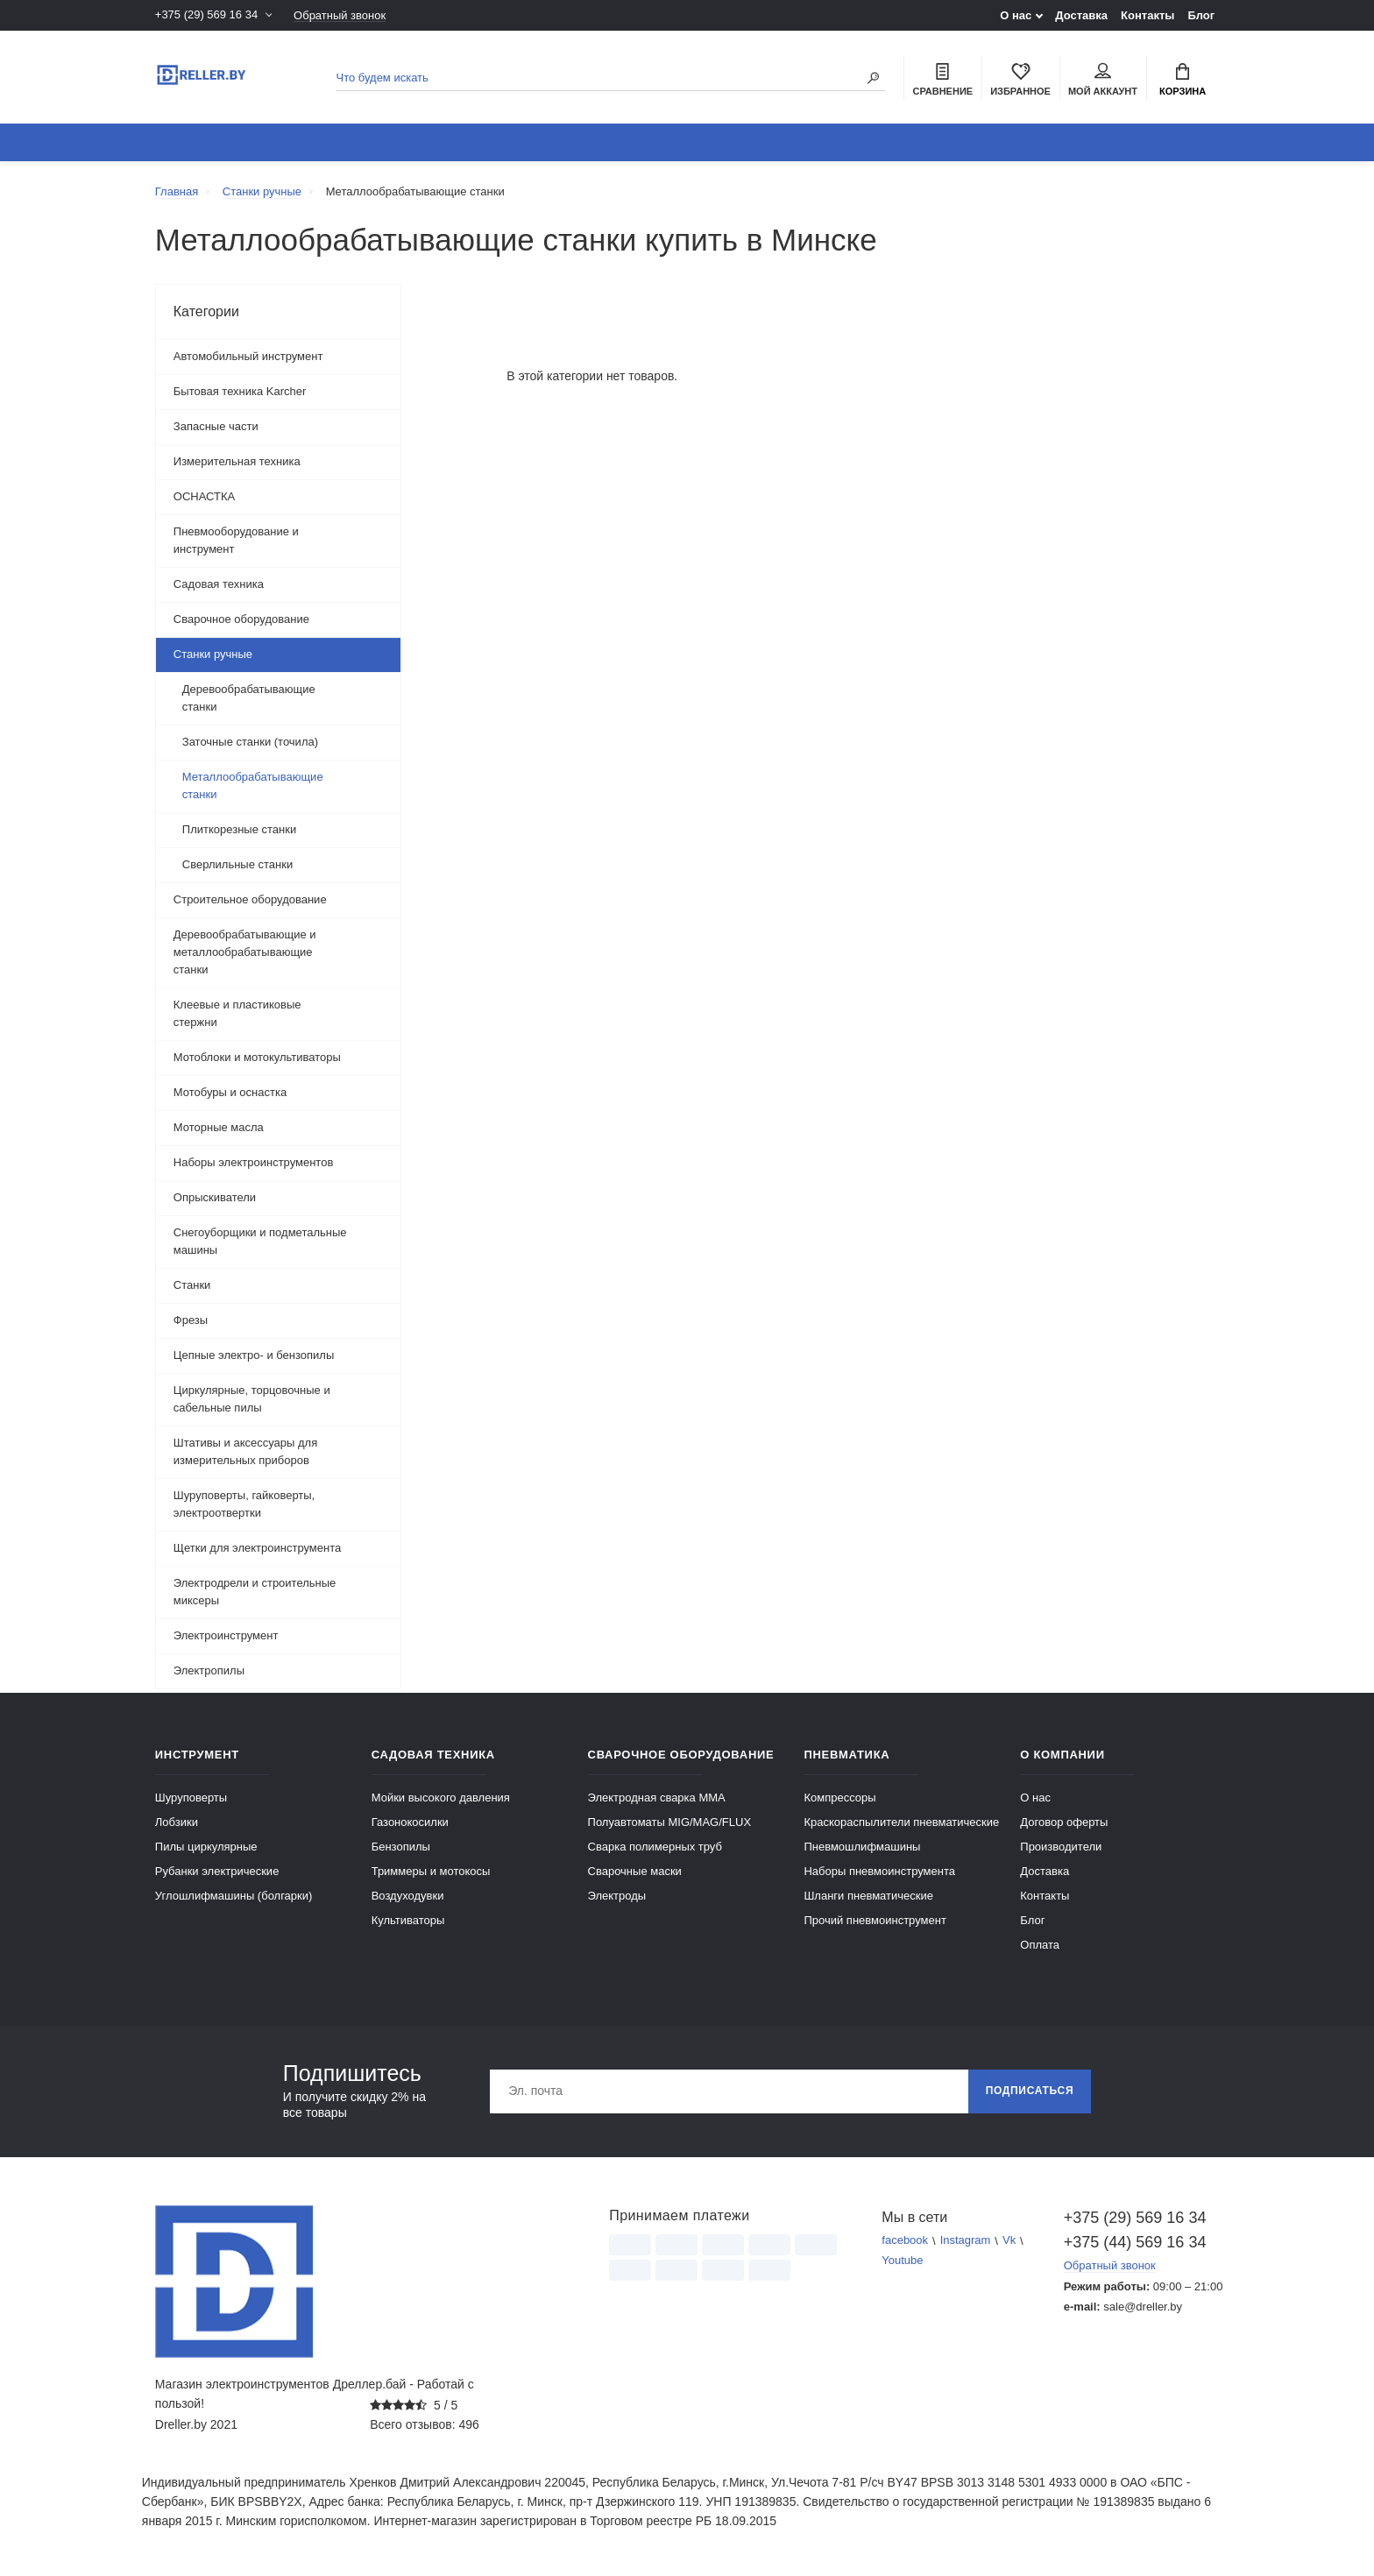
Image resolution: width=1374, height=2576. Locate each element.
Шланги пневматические (868, 1895)
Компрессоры (839, 1797)
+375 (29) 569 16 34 (206, 15)
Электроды (617, 1895)
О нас (1015, 15)
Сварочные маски (635, 1871)
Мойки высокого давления (441, 1797)
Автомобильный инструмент (248, 356)
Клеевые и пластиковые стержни (237, 1013)
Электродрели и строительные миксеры (255, 1591)
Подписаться (1030, 2091)
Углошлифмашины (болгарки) (234, 1895)
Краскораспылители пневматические (901, 1822)
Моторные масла (219, 1127)
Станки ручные (213, 654)
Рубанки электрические (217, 1871)
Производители (1060, 1846)
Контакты (1147, 15)
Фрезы (191, 1320)
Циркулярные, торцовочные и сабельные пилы (252, 1399)
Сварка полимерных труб (655, 1846)
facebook (905, 2240)
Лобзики (176, 1822)
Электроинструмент (226, 1635)
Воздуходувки (408, 1895)
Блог (1201, 15)
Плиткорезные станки (239, 829)
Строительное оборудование (250, 899)
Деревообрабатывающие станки (248, 698)
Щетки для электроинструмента (257, 1547)
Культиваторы (408, 1920)
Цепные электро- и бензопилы (254, 1355)
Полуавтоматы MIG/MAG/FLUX (670, 1822)
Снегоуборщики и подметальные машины (260, 1241)
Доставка (1081, 15)
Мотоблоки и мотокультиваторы (257, 1057)
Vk (1009, 2240)
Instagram (965, 2240)
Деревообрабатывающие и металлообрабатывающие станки (245, 952)
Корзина (1182, 79)
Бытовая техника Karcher (240, 391)
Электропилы (209, 1670)
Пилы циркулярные (206, 1846)
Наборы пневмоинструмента (879, 1871)
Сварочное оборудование (241, 619)
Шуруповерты (191, 1797)
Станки (192, 1285)
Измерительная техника (237, 461)
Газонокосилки (410, 1822)
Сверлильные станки (237, 864)
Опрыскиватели (215, 1197)
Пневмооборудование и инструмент (236, 540)
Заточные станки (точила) (250, 741)
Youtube (902, 2261)
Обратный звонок (340, 15)
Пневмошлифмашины (862, 1846)
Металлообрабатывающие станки (252, 785)
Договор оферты (1064, 1822)
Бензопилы (401, 1846)
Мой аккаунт (1102, 79)
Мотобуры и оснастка (230, 1092)
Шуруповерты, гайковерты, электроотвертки (244, 1504)
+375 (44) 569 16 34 (1135, 2242)
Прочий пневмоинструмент (875, 1920)
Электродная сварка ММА (657, 1797)
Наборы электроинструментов (254, 1162)
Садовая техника (219, 584)
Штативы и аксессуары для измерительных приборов (245, 1451)
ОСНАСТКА (204, 496)
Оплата (1039, 1944)
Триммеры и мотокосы (431, 1871)
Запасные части (216, 426)
